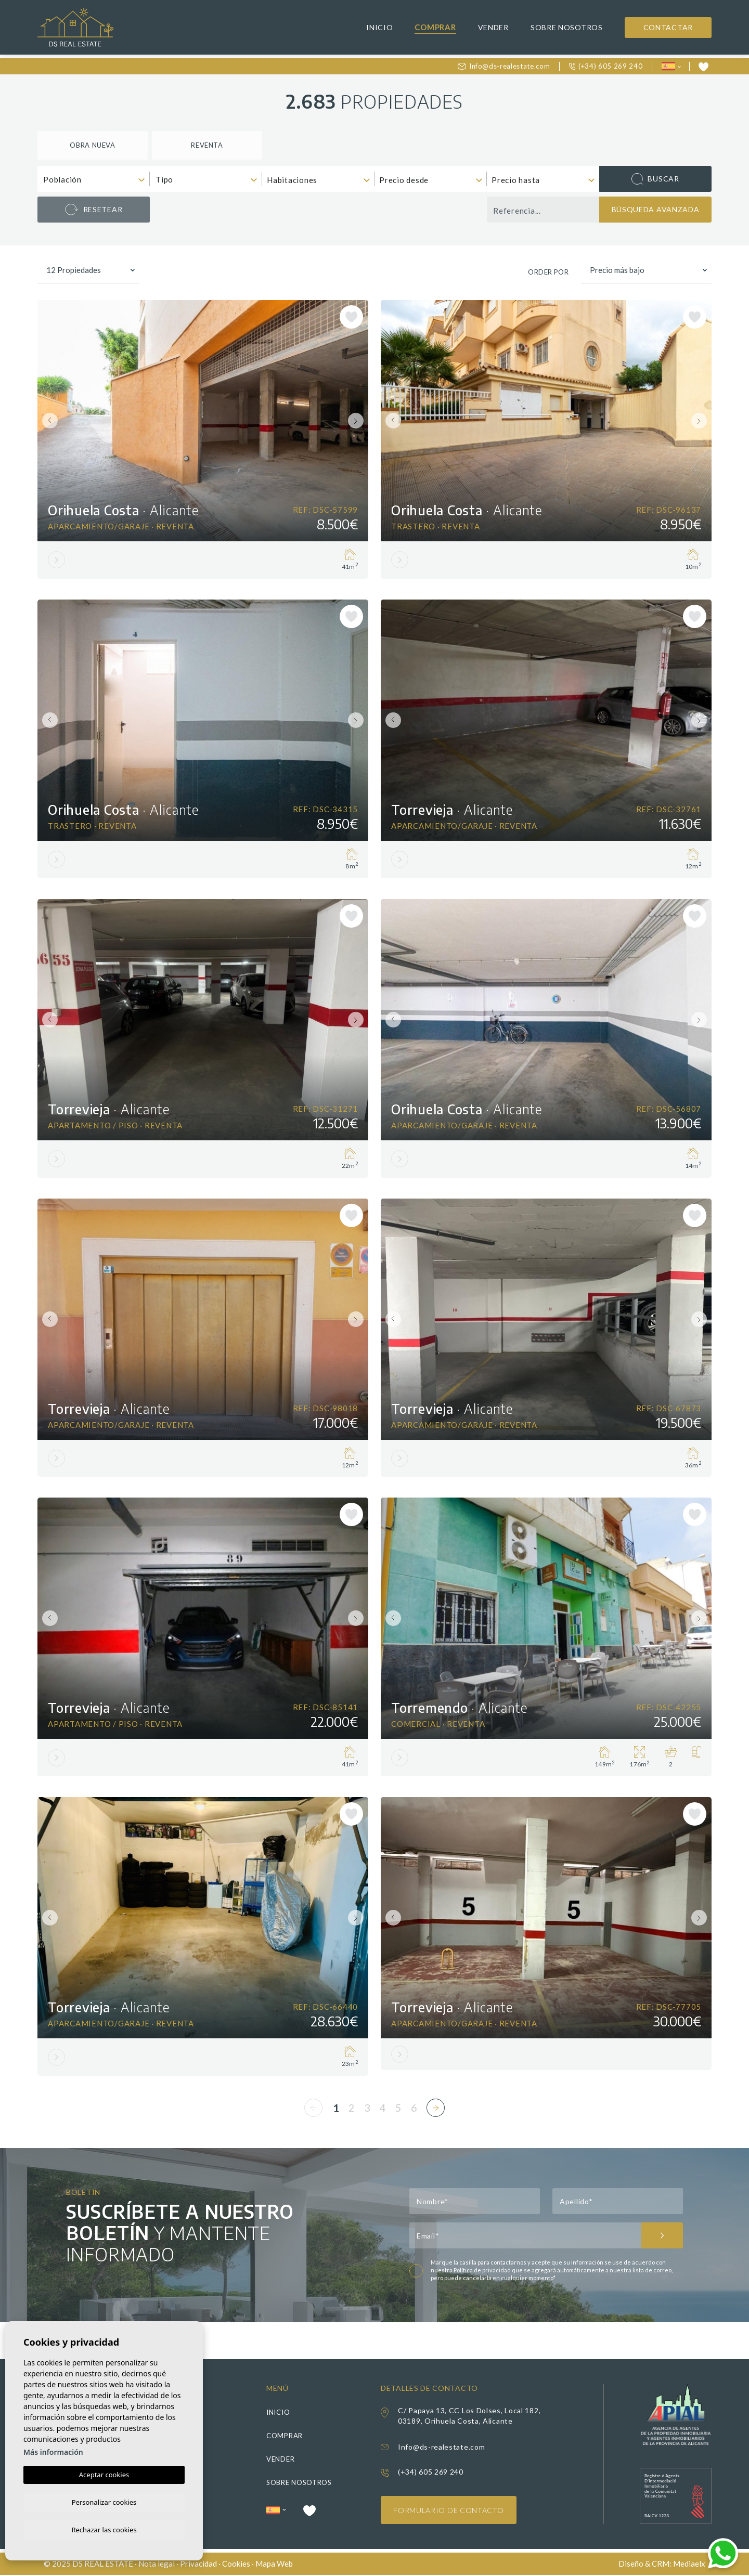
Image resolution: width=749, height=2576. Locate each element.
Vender (493, 27)
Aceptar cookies (104, 2473)
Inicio (379, 27)
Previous (47, 420)
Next (357, 420)
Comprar (435, 27)
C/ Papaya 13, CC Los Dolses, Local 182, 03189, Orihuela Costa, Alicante (469, 2416)
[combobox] (93, 179)
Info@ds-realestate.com (504, 66)
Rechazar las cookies (103, 2529)
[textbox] (96, 180)
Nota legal (156, 2565)
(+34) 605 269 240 (606, 66)
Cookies (236, 2565)
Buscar (655, 179)
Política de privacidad (483, 2271)
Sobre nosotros (567, 27)
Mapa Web (274, 2565)
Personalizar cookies (104, 2500)
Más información (53, 2450)
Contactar (668, 27)
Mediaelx (689, 2565)
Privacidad (198, 2565)
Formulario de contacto (449, 2511)
